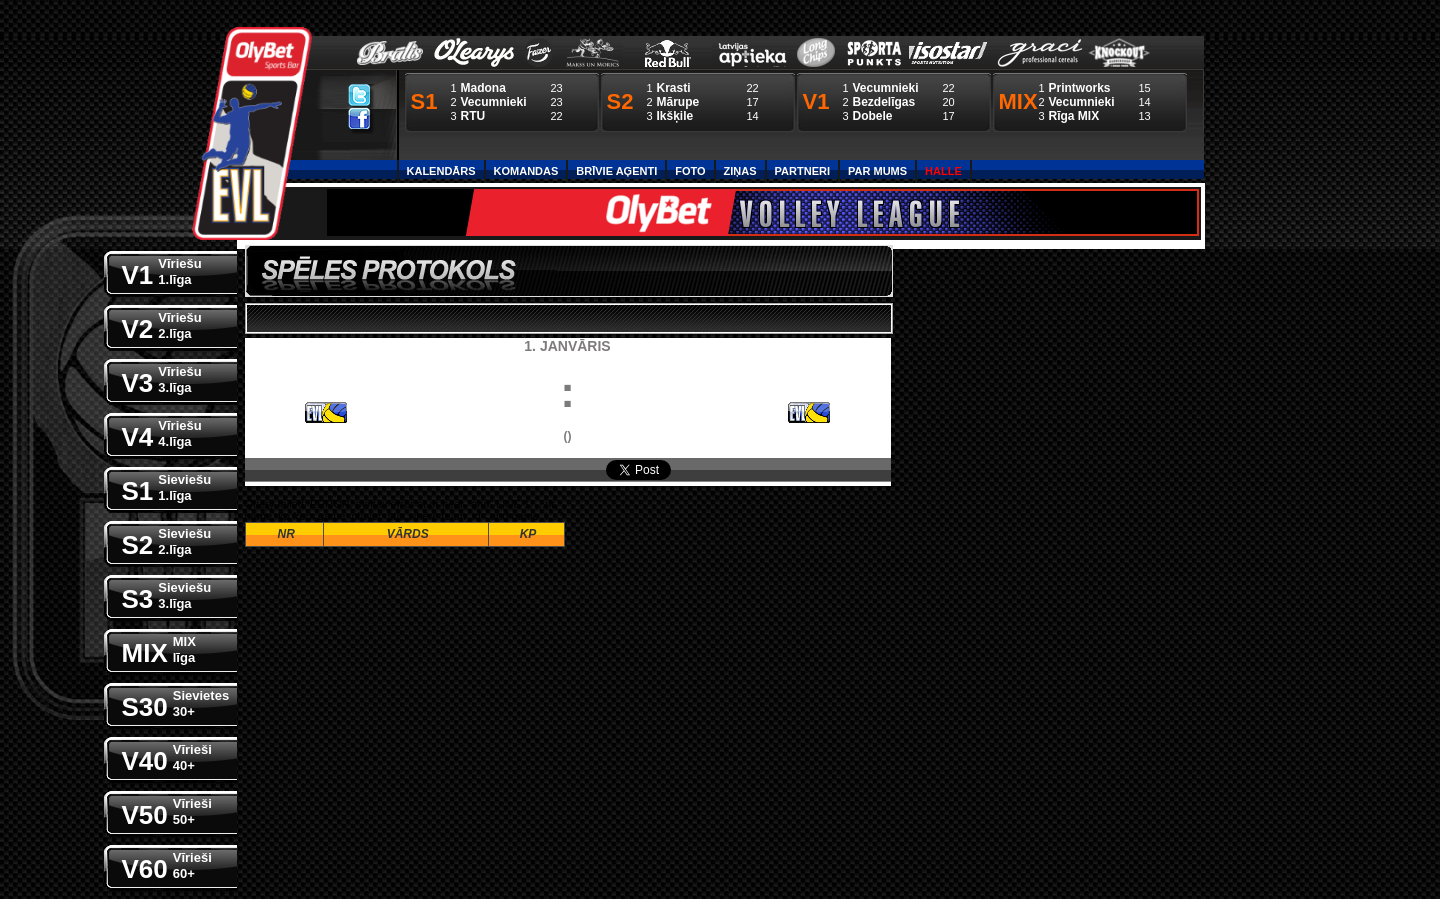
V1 (162, 270)
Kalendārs (441, 171)
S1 (167, 486)
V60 (167, 864)
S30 (176, 702)
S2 (167, 540)
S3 (167, 594)
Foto (690, 171)
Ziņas (740, 171)
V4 (162, 432)
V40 (167, 756)
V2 (162, 324)
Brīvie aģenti (616, 171)
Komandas (526, 171)
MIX (159, 648)
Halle (943, 171)
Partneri (802, 171)
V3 (162, 378)
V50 (167, 810)
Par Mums (877, 171)
